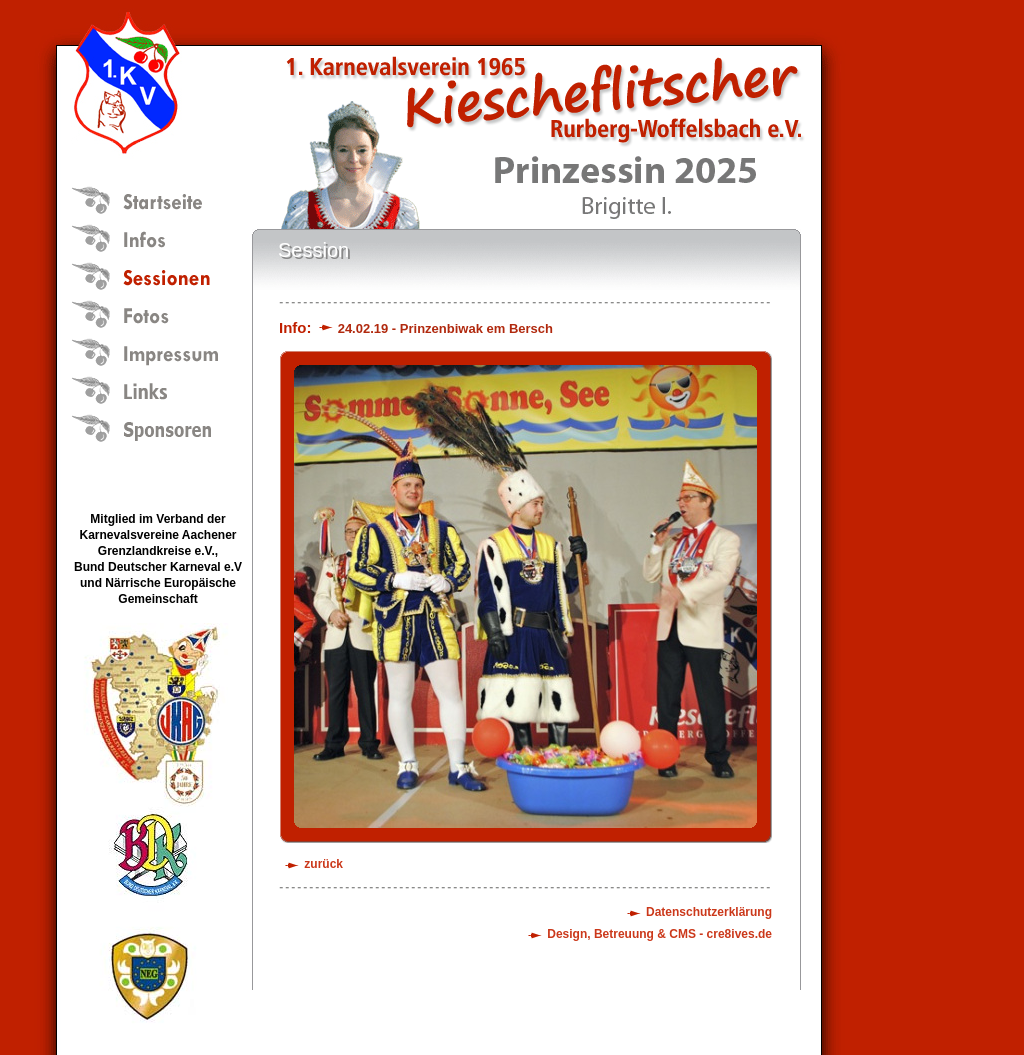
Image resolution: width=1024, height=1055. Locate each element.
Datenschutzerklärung (709, 912)
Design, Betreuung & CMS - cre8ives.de (659, 934)
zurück (323, 864)
